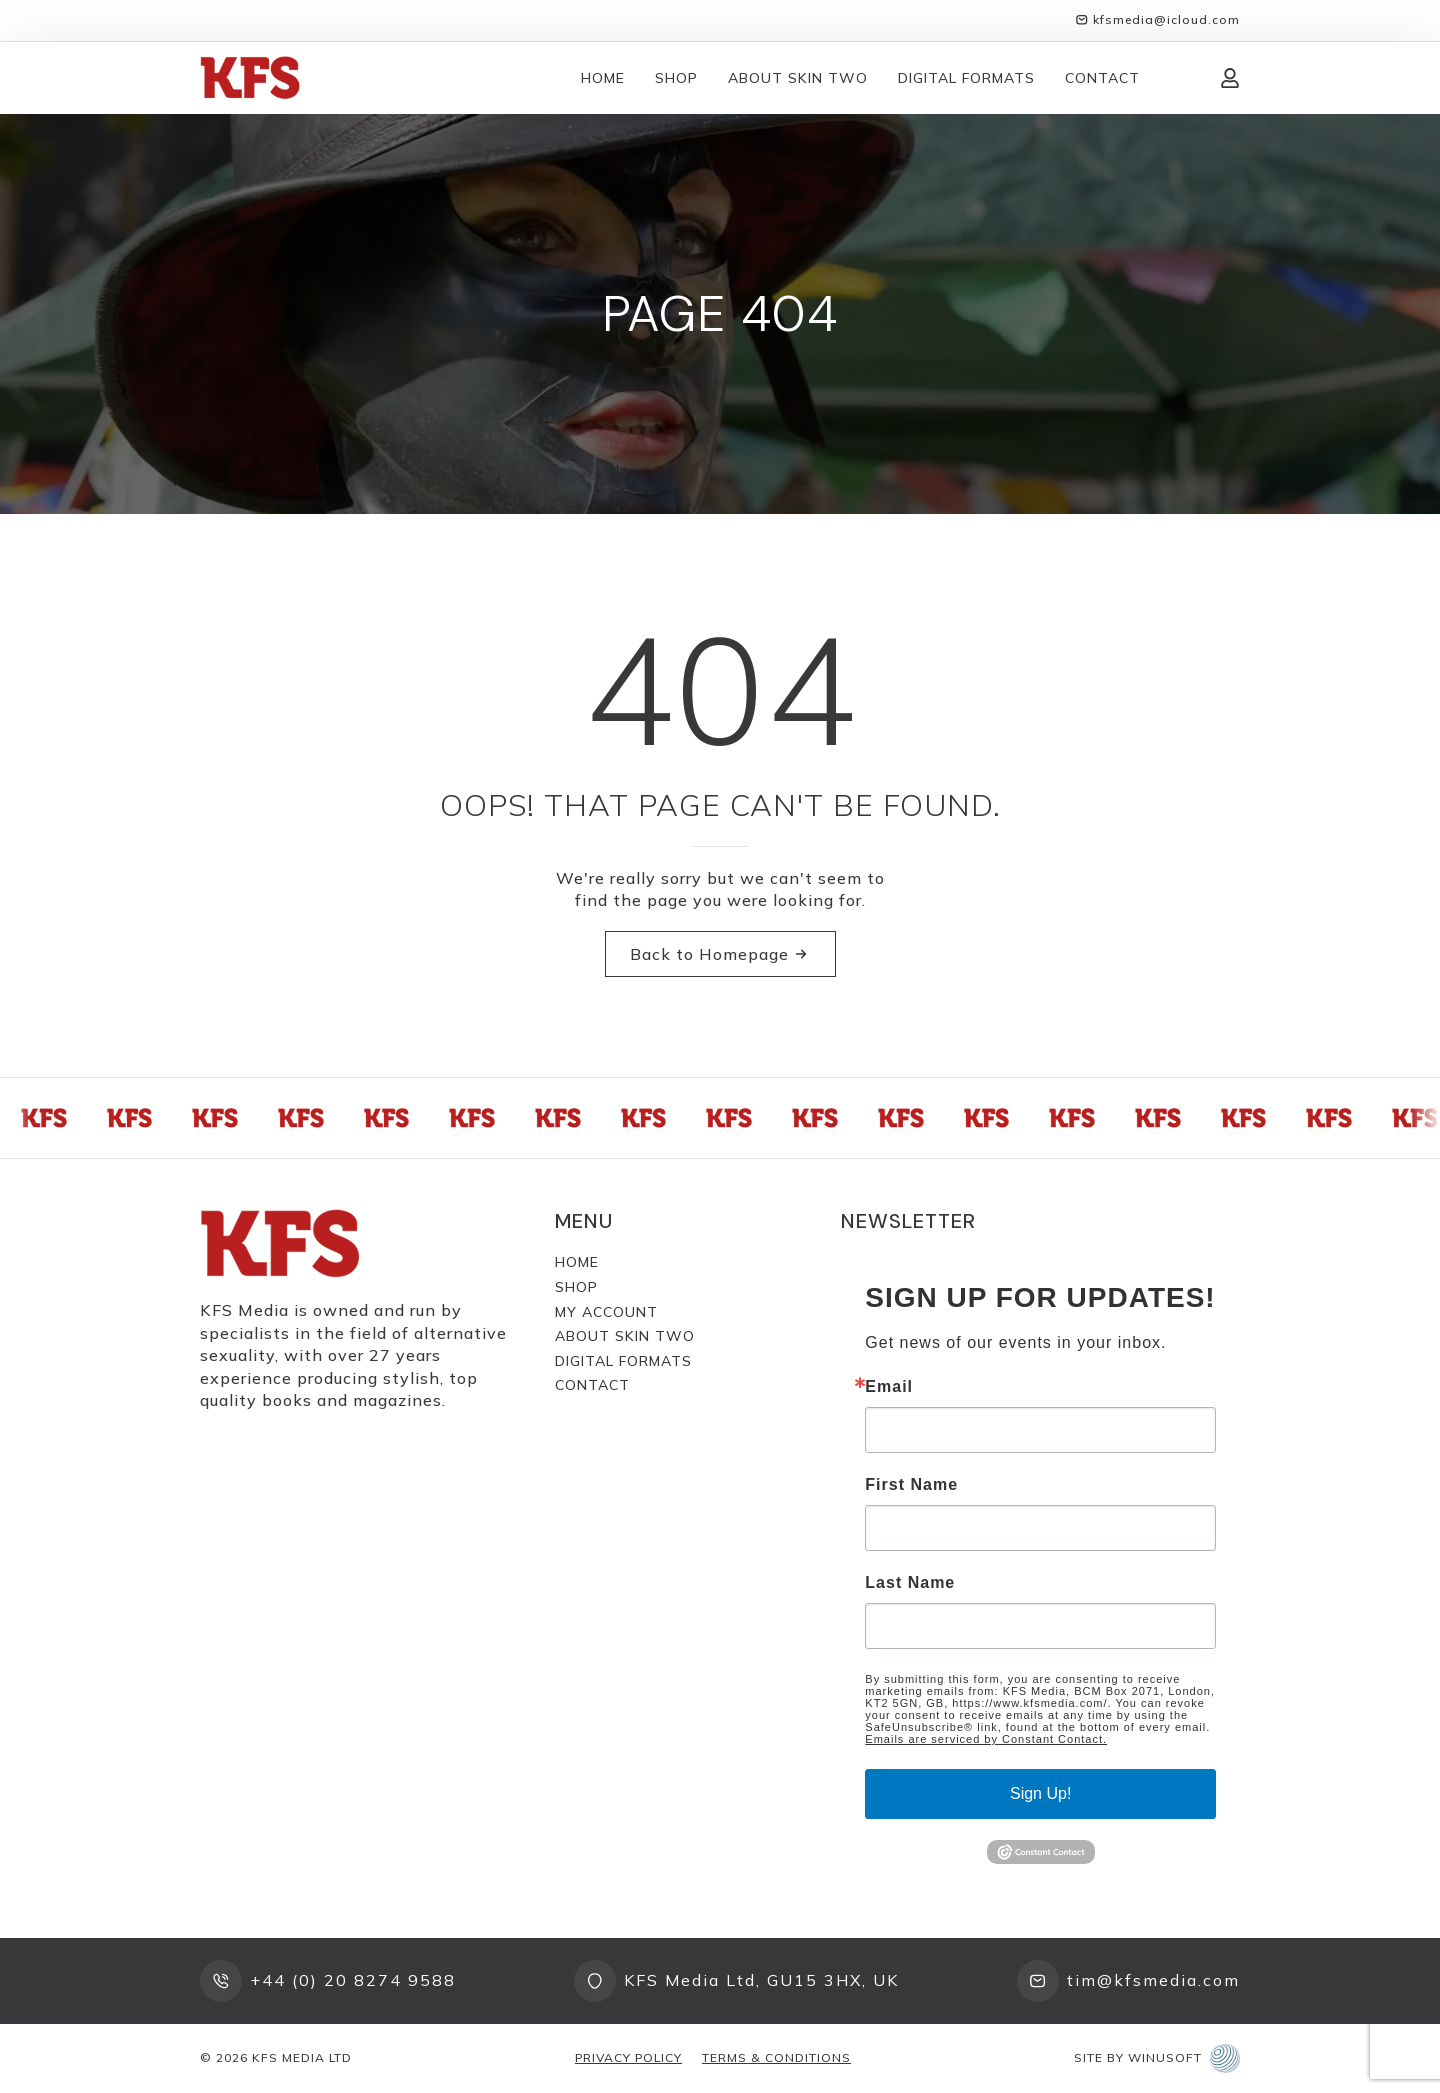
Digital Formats (966, 78)
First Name (911, 1485)
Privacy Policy (628, 2057)
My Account (606, 1312)
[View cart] (1180, 78)
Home (603, 78)
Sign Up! (1040, 1793)
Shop (676, 78)
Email (889, 1387)
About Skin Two (798, 78)
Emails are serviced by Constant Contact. (986, 1739)
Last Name (910, 1583)
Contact (1102, 78)
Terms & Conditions (776, 2057)
